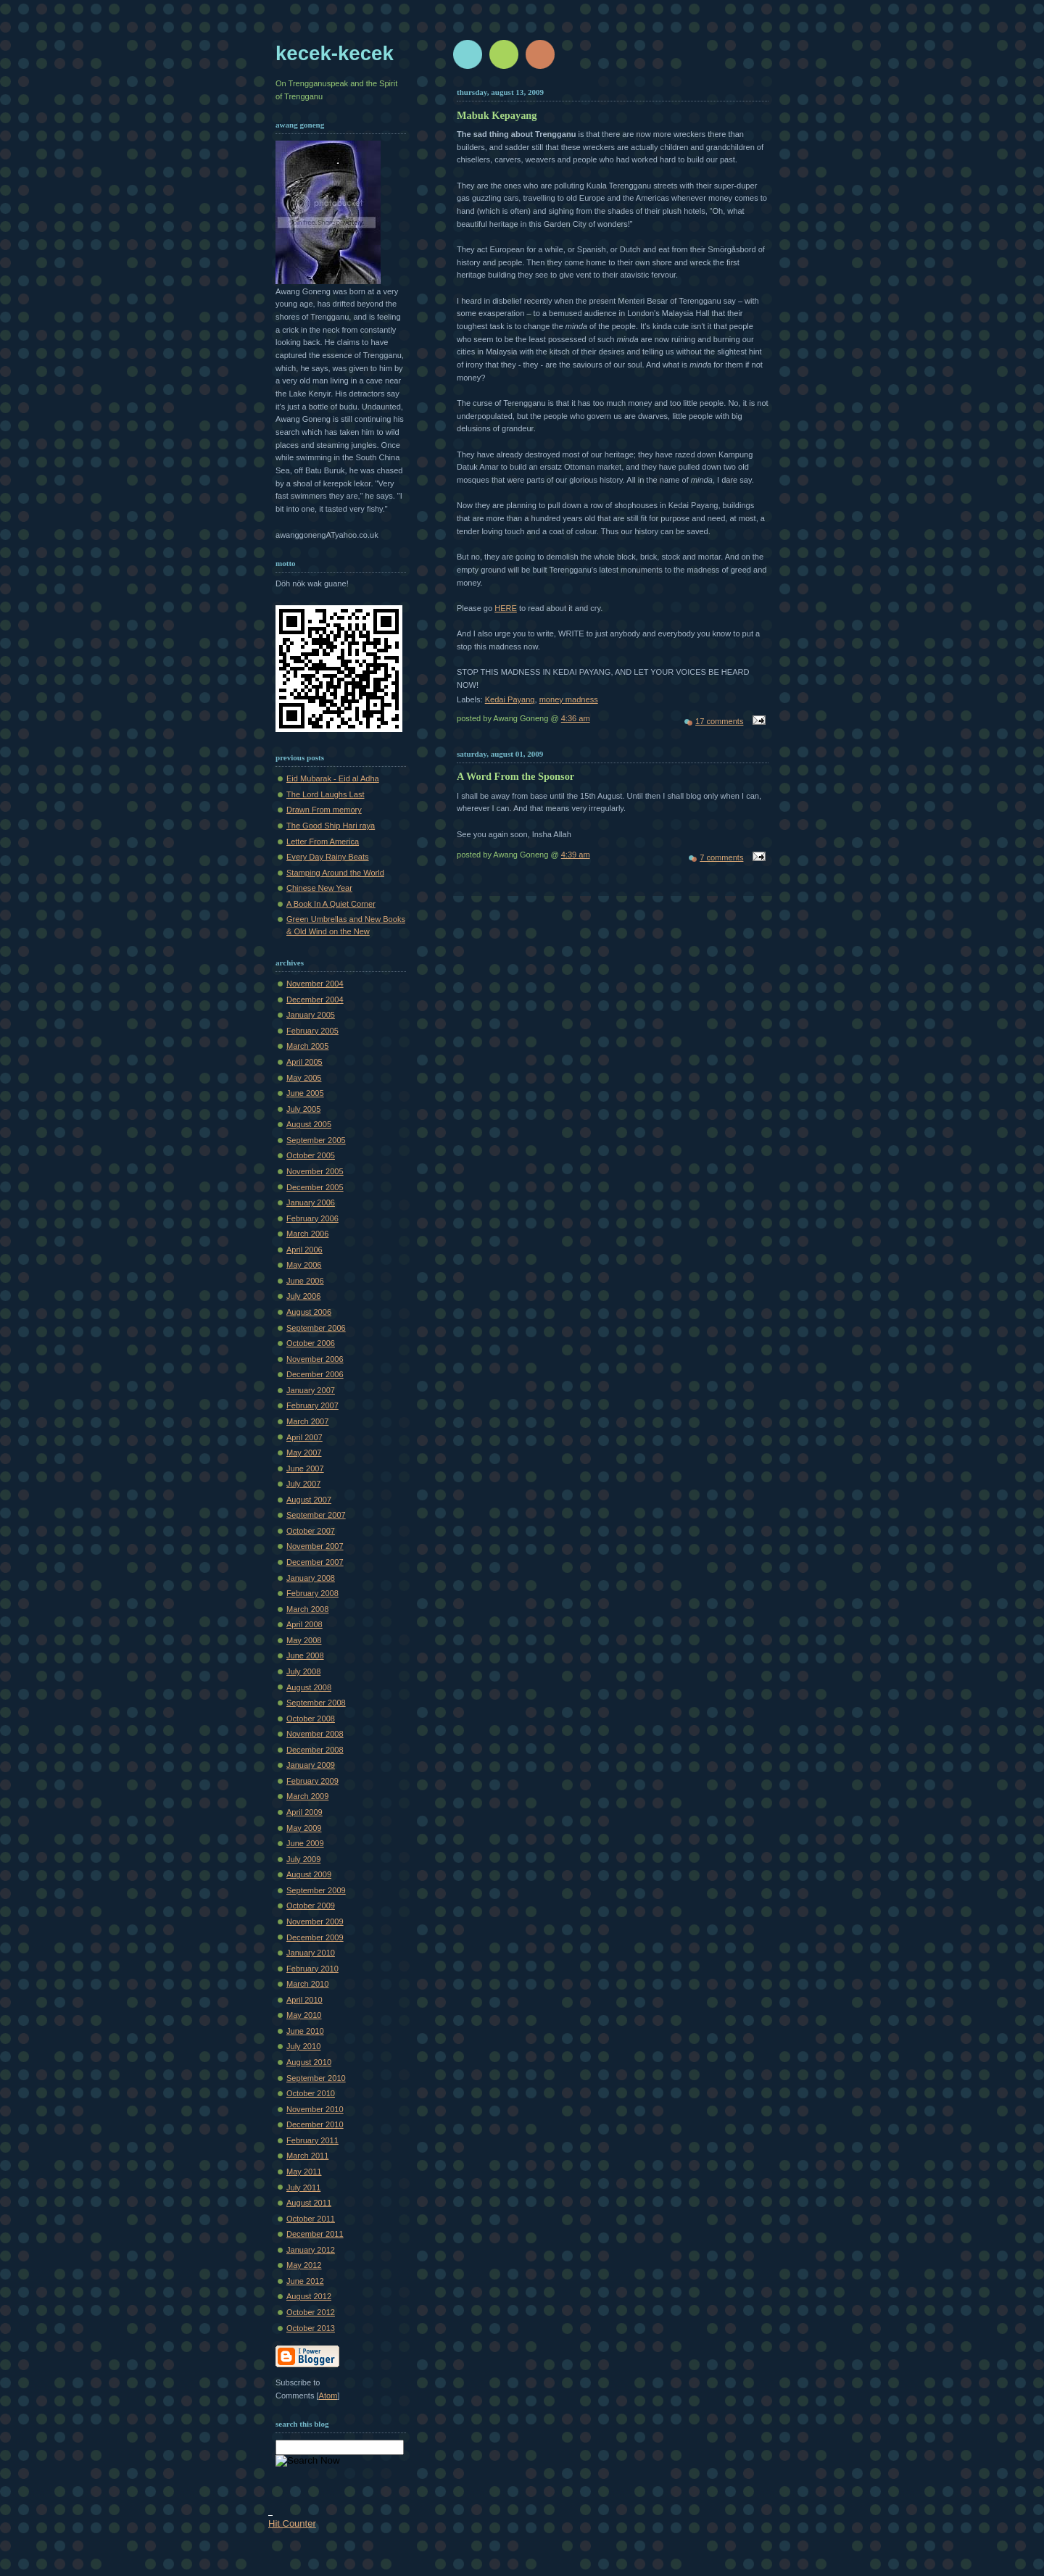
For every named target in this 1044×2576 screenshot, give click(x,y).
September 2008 (316, 1702)
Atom (328, 2395)
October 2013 (310, 2328)
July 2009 (303, 1859)
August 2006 (308, 1312)
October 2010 (310, 2093)
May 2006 (304, 1264)
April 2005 (304, 1062)
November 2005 (315, 1171)
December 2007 (315, 1562)
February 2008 (312, 1593)
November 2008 (315, 1733)
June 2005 (305, 1093)
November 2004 (315, 983)
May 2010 (304, 2015)
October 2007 (310, 1530)
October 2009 (310, 1905)
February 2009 (312, 1781)
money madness (568, 699)
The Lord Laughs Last (325, 794)
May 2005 (304, 1077)
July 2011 (303, 2187)
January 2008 (310, 1578)
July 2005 (303, 1109)
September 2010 (316, 2078)
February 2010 (312, 1968)
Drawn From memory (324, 809)
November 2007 (315, 1546)
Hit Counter (292, 2523)
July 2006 (303, 1296)
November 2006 (315, 1359)
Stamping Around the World (335, 872)
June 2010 (305, 2031)
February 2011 (312, 2140)
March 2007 (307, 1421)
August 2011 (308, 2202)
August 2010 (308, 2062)
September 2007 (316, 1515)
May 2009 (304, 1828)
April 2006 (304, 1249)
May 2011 (304, 2171)
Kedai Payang (510, 699)
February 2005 (312, 1030)
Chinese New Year (319, 888)
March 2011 (307, 2155)
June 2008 (305, 1655)
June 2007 (305, 1468)
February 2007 (312, 1405)
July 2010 (303, 2046)
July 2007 (303, 1483)
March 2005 (307, 1046)
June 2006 (305, 1280)
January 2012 (310, 2249)
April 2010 (304, 1999)
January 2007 (310, 1390)
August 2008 (308, 1687)
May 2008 (304, 1640)
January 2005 (310, 1014)
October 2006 (310, 1343)
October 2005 (310, 1155)
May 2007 (304, 1452)
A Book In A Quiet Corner (331, 903)
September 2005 (316, 1140)
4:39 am (575, 854)
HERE (505, 608)
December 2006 (315, 1374)
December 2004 (315, 999)
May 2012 (304, 2265)
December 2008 (315, 1749)
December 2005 (315, 1187)
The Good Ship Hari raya (330, 825)
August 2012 (308, 2296)
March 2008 (307, 1609)
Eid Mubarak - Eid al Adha (332, 778)
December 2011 (315, 2234)
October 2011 (310, 2218)
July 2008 (303, 1671)
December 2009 (315, 1937)
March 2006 (307, 1233)
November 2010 (315, 2109)
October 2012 (310, 2312)
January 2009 (310, 1765)
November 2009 (315, 1921)
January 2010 (310, 1952)
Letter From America (322, 841)
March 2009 (307, 1796)
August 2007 (308, 1499)
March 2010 (307, 1983)
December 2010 (315, 2124)
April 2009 (304, 1812)
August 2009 (308, 1874)
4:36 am (575, 718)
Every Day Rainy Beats (327, 856)
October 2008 (310, 1718)
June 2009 (305, 1843)
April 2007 (304, 1437)
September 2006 (316, 1328)
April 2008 (304, 1624)
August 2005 (308, 1124)
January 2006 (310, 1202)
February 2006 (312, 1218)
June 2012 (305, 2281)
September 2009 (316, 1890)
